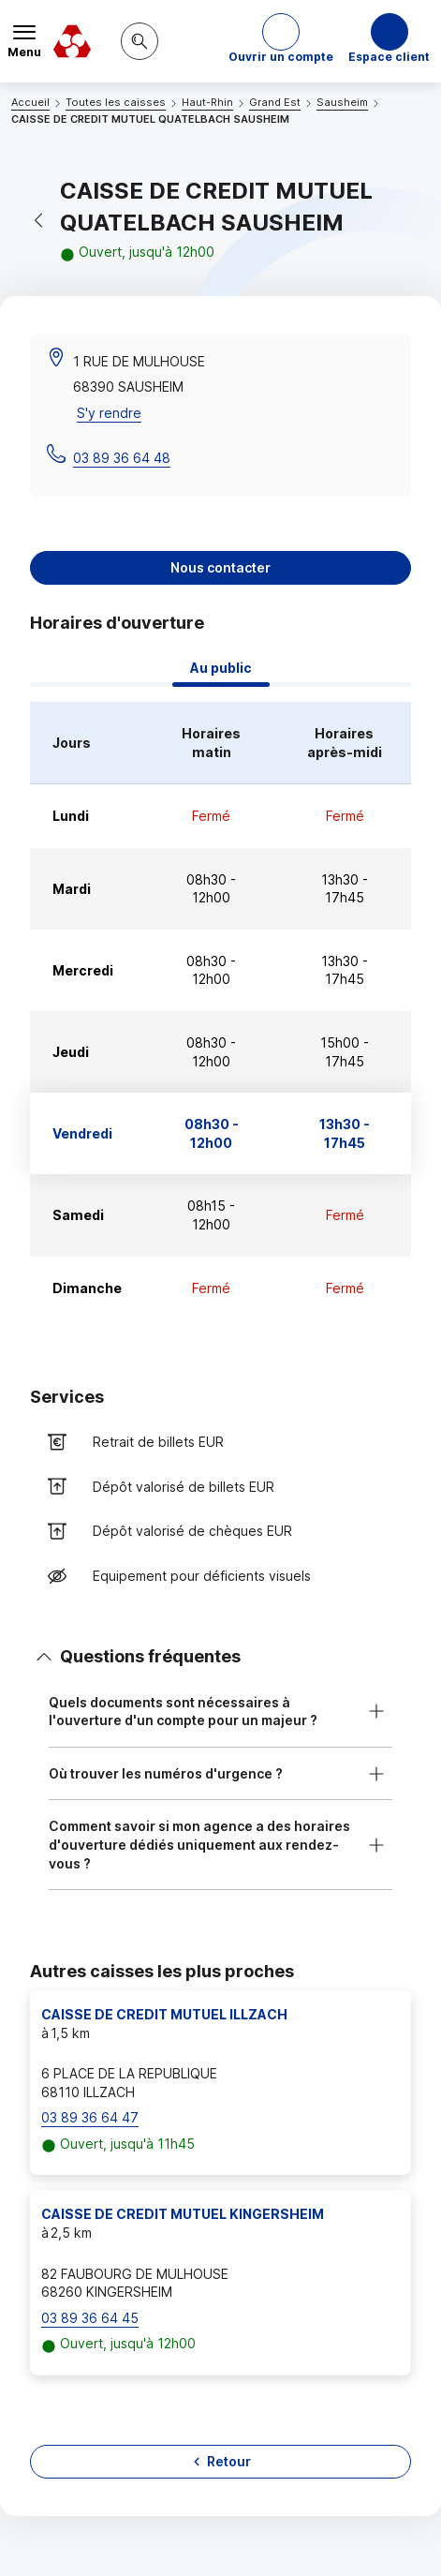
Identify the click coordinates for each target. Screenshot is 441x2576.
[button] (280, 41)
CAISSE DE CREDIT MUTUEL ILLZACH (164, 2014)
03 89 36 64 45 (90, 2318)
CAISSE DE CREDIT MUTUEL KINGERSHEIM (182, 2214)
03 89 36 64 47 (90, 2117)
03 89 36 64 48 (121, 458)
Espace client (389, 57)
